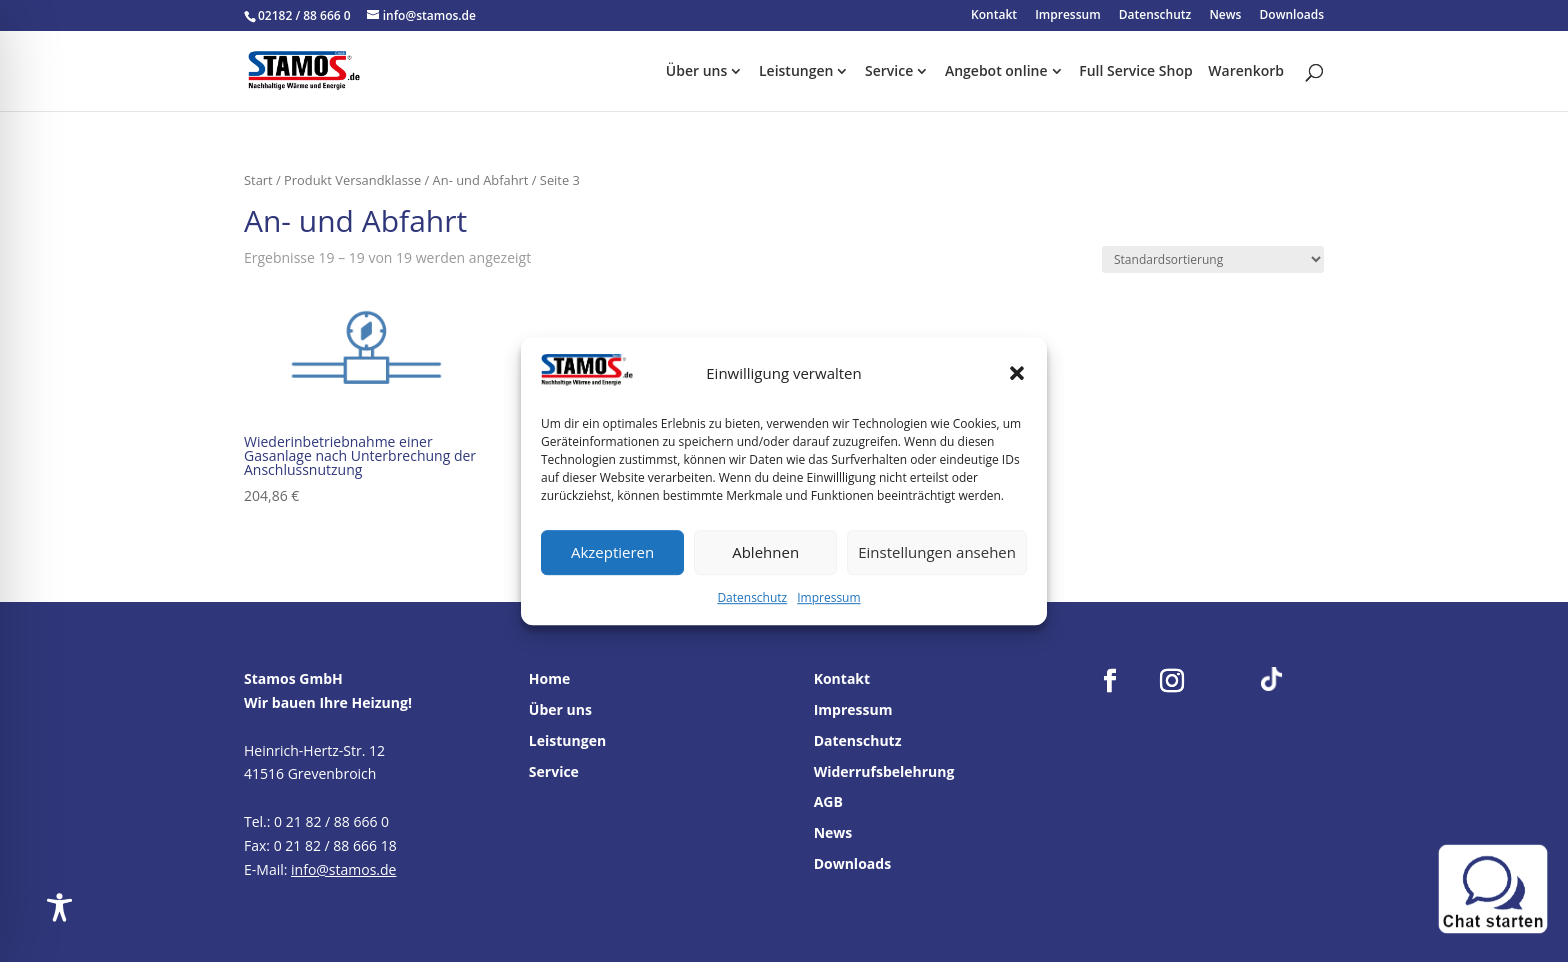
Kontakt (994, 16)
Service (889, 72)
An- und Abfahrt (481, 180)
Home (549, 678)
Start (258, 180)
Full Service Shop (1136, 72)
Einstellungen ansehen (937, 553)
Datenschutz (752, 597)
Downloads (1292, 16)
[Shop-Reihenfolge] (1213, 259)
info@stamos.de (343, 869)
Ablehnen (765, 553)
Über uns (696, 72)
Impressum (828, 597)
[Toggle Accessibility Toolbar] (59, 907)
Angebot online (996, 72)
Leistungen (796, 72)
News (1225, 16)
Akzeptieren (612, 553)
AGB (828, 801)
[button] (1017, 374)
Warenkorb (1246, 72)
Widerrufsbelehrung (884, 771)
